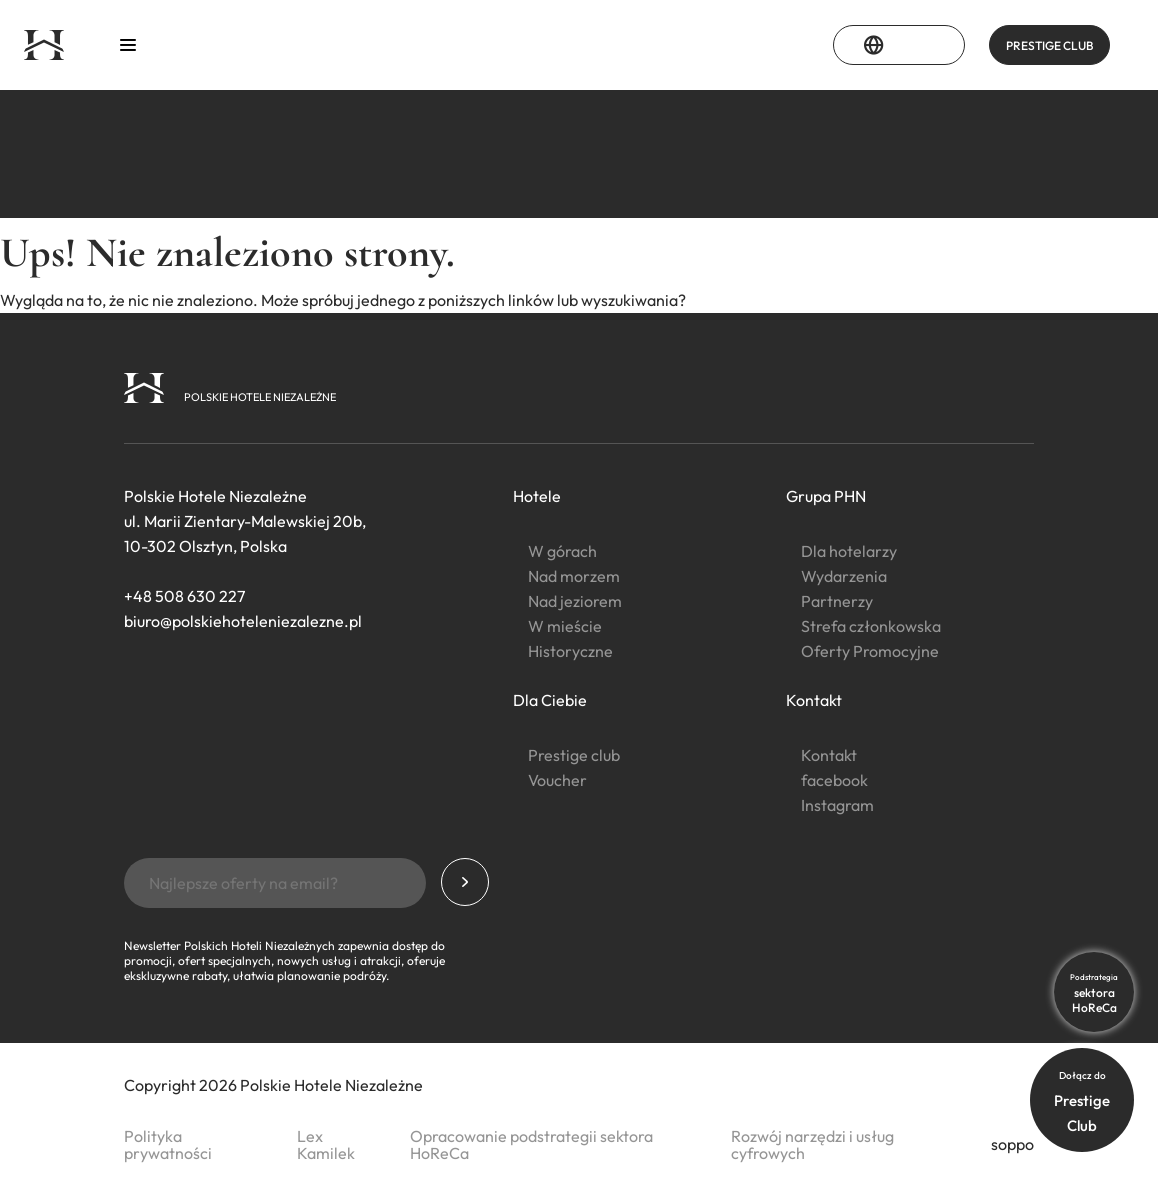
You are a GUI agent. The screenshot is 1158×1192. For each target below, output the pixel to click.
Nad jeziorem (575, 601)
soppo (1012, 1144)
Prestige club (574, 755)
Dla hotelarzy (849, 551)
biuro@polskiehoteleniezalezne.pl (243, 621)
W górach (562, 551)
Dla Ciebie (550, 700)
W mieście (565, 626)
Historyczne (570, 651)
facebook (834, 780)
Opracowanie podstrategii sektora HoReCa (531, 1144)
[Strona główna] (44, 45)
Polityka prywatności (168, 1144)
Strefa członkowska (871, 626)
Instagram (837, 805)
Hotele (537, 496)
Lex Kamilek (326, 1144)
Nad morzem (574, 576)
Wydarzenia (844, 576)
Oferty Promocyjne (870, 651)
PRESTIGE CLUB (1049, 45)
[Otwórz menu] (128, 45)
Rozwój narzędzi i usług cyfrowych (812, 1144)
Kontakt (814, 700)
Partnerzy (837, 601)
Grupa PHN (826, 496)
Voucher (557, 780)
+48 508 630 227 (184, 596)
